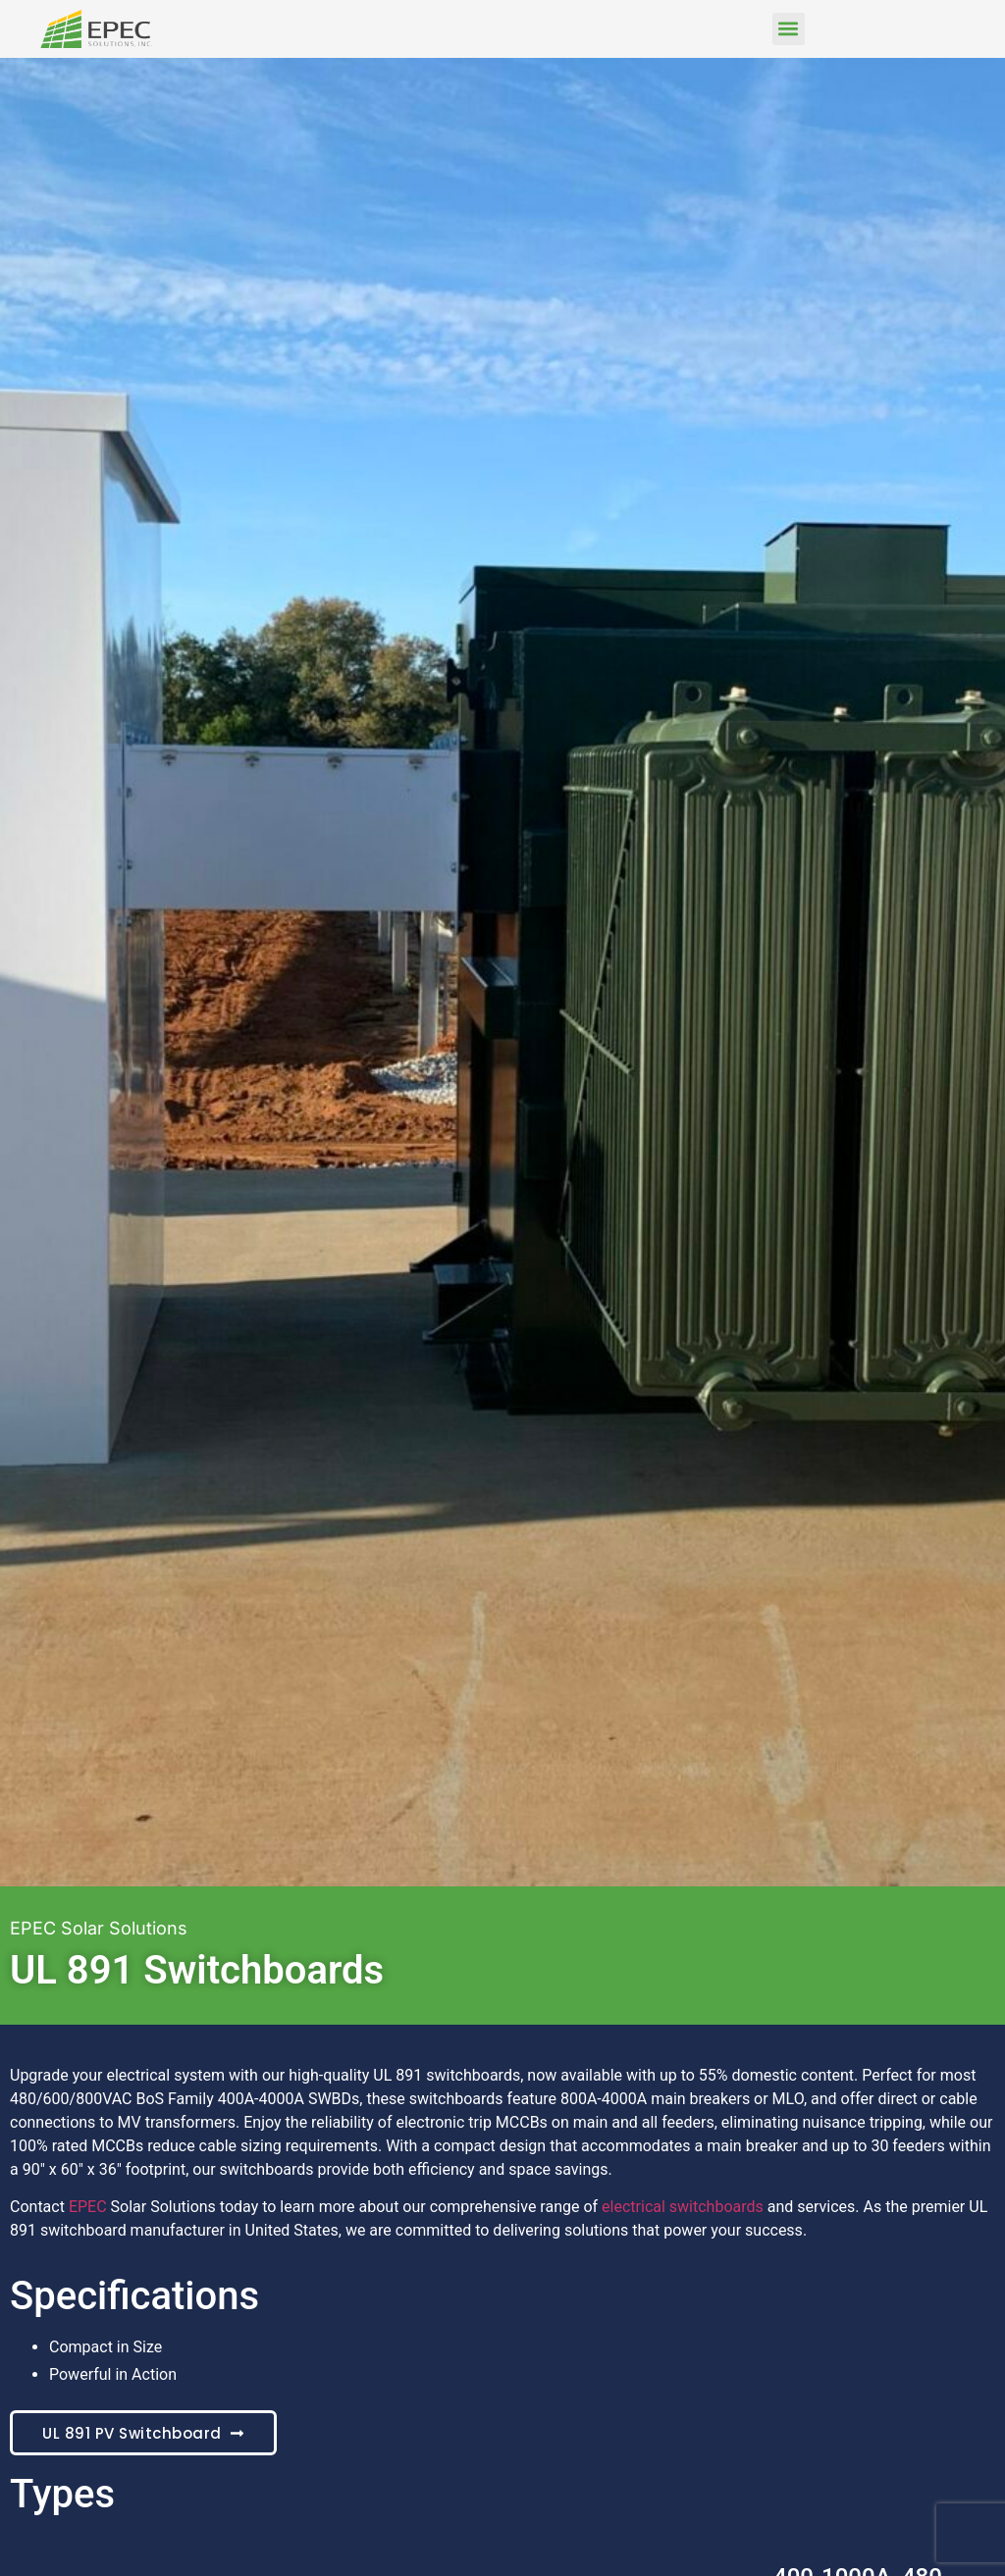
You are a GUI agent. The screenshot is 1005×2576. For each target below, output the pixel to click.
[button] (788, 29)
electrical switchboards (683, 2206)
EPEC (88, 2206)
